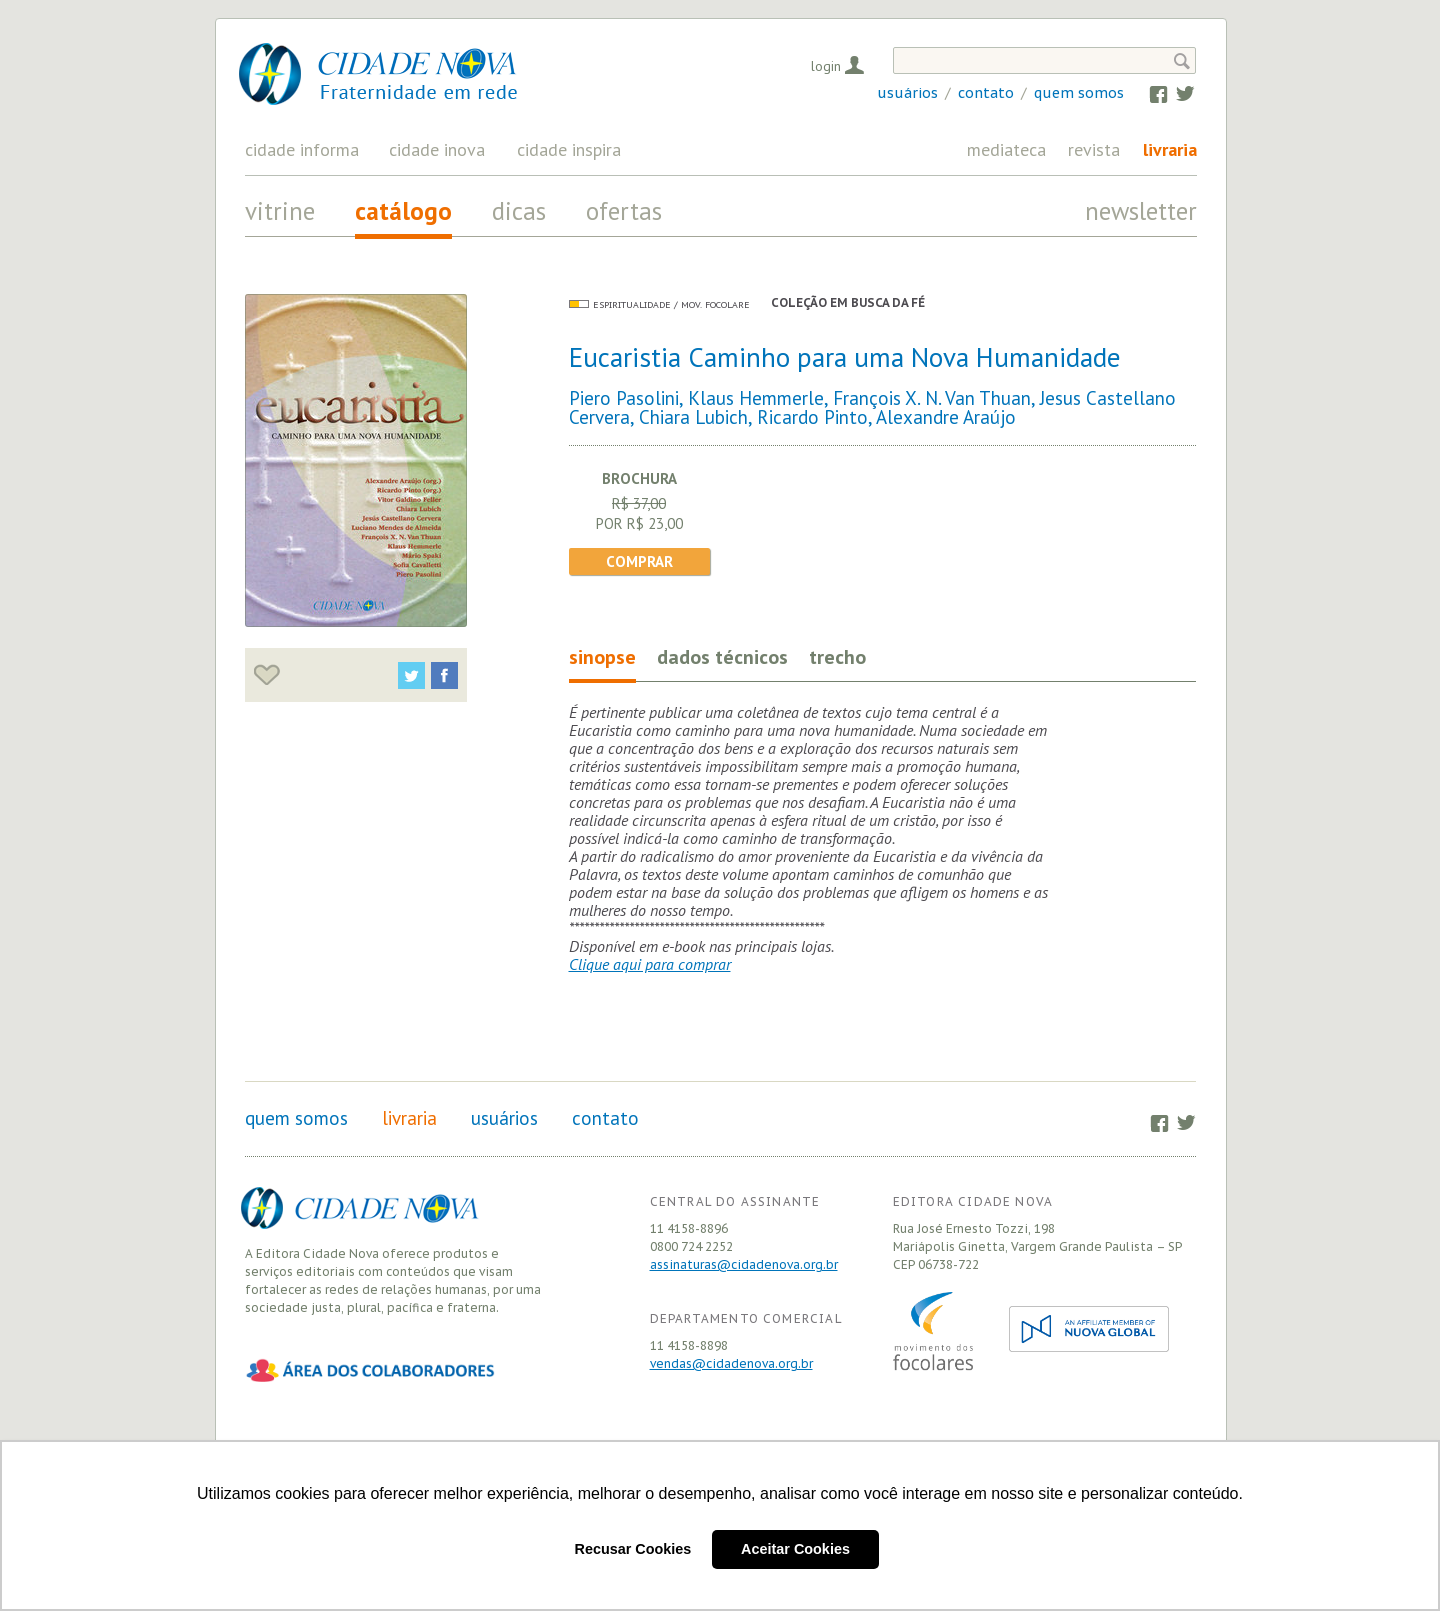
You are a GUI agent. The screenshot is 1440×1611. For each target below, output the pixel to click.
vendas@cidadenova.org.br (731, 1363)
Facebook (1149, 93)
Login (826, 66)
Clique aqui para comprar (650, 964)
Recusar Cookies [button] (633, 1549)
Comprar (639, 561)
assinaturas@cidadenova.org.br (744, 1264)
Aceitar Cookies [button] (795, 1549)
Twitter (1175, 93)
